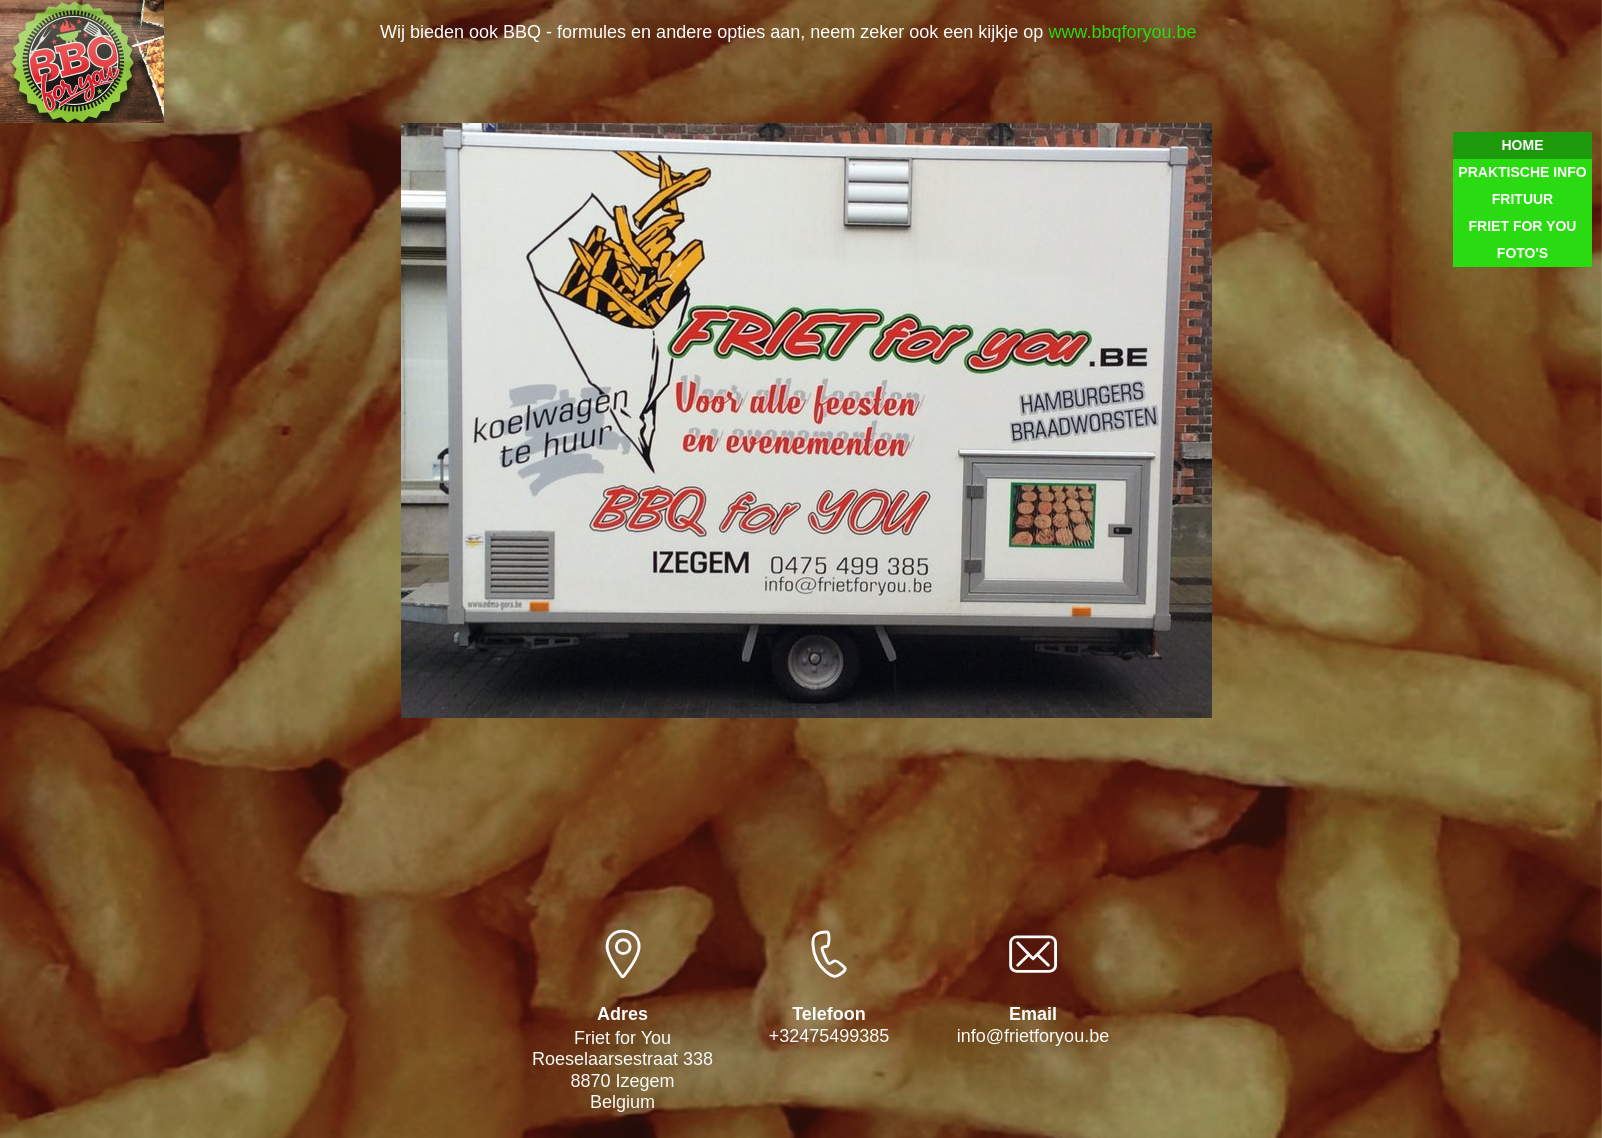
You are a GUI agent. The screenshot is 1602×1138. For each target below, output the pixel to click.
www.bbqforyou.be (1119, 32)
